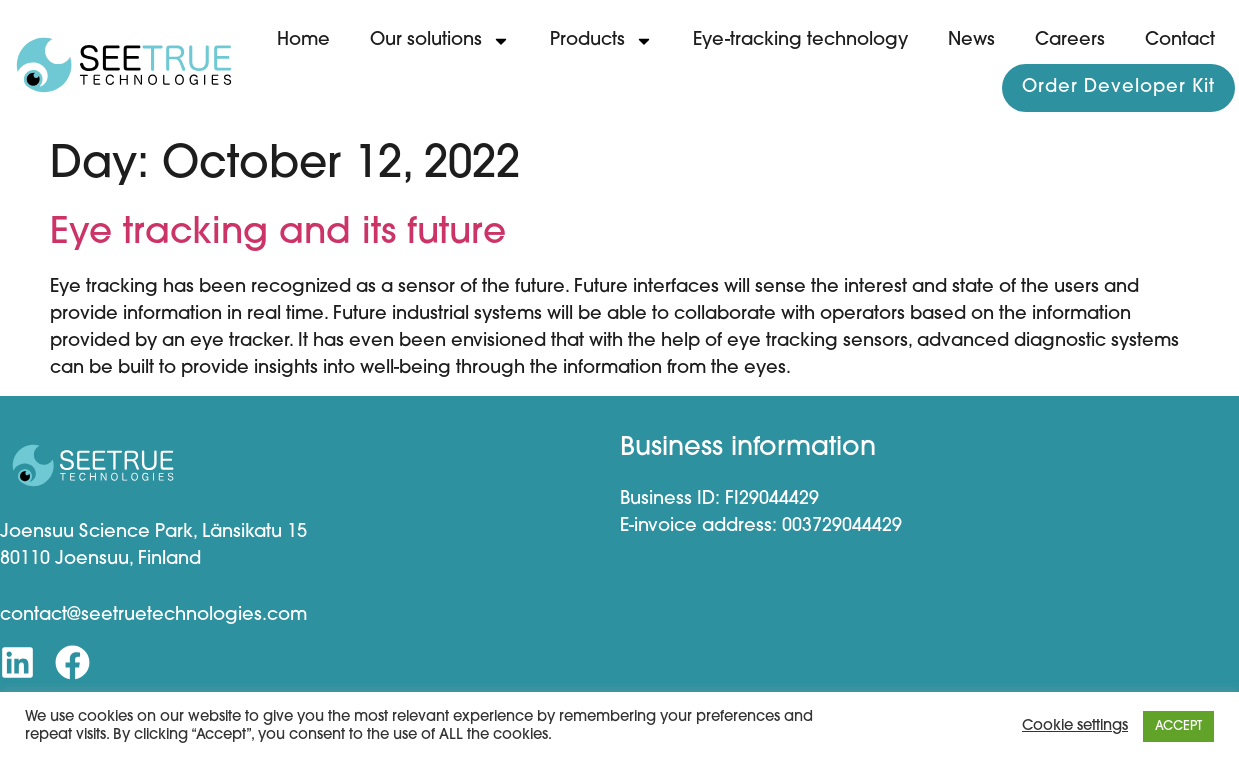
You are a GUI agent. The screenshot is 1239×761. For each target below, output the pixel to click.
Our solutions (440, 41)
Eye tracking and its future (278, 234)
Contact (1180, 40)
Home (303, 40)
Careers (1070, 40)
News (971, 40)
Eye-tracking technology (800, 40)
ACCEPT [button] (1178, 726)
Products (601, 41)
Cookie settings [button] (1075, 726)
